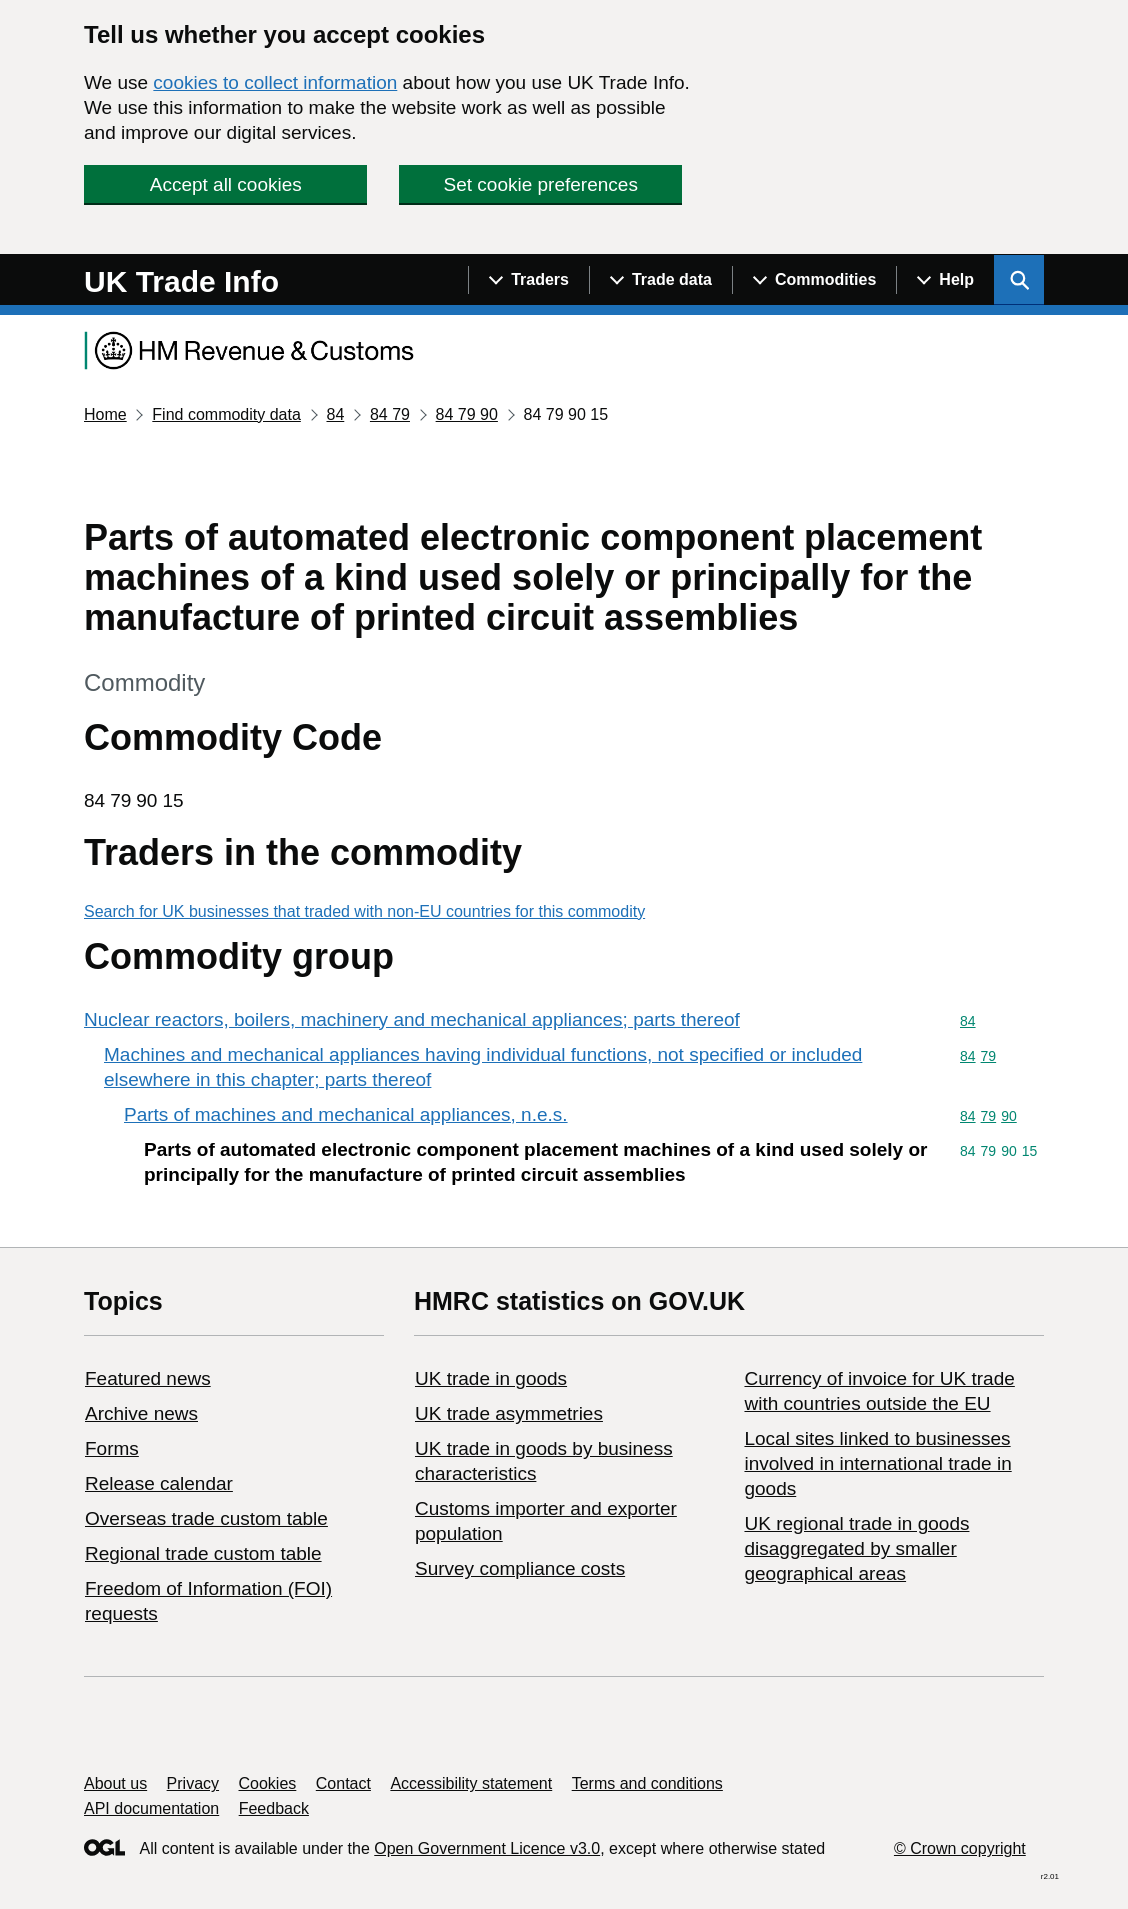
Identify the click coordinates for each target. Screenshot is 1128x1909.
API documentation (151, 1808)
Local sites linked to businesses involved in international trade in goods (877, 1463)
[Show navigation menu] (528, 280)
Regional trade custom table (203, 1553)
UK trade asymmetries (509, 1413)
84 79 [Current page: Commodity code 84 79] (390, 414)
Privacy (193, 1783)
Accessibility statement (471, 1783)
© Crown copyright (960, 1848)
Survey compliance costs (520, 1568)
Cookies (268, 1783)
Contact (343, 1783)
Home (105, 414)
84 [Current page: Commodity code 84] (335, 414)
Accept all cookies (226, 184)
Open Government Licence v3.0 (487, 1848)
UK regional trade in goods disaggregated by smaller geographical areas (856, 1548)
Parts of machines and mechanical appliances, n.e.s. (346, 1114)
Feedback (274, 1808)
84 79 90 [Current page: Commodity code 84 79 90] (467, 414)
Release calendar (159, 1483)
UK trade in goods (491, 1378)
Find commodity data (226, 414)
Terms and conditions (647, 1783)
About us (115, 1783)
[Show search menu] (1019, 280)
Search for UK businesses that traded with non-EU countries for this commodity (364, 911)
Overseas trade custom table (206, 1518)
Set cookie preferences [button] (541, 184)
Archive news (141, 1413)
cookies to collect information (275, 82)
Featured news (148, 1378)
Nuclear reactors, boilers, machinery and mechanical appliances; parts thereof (412, 1019)
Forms (112, 1448)
